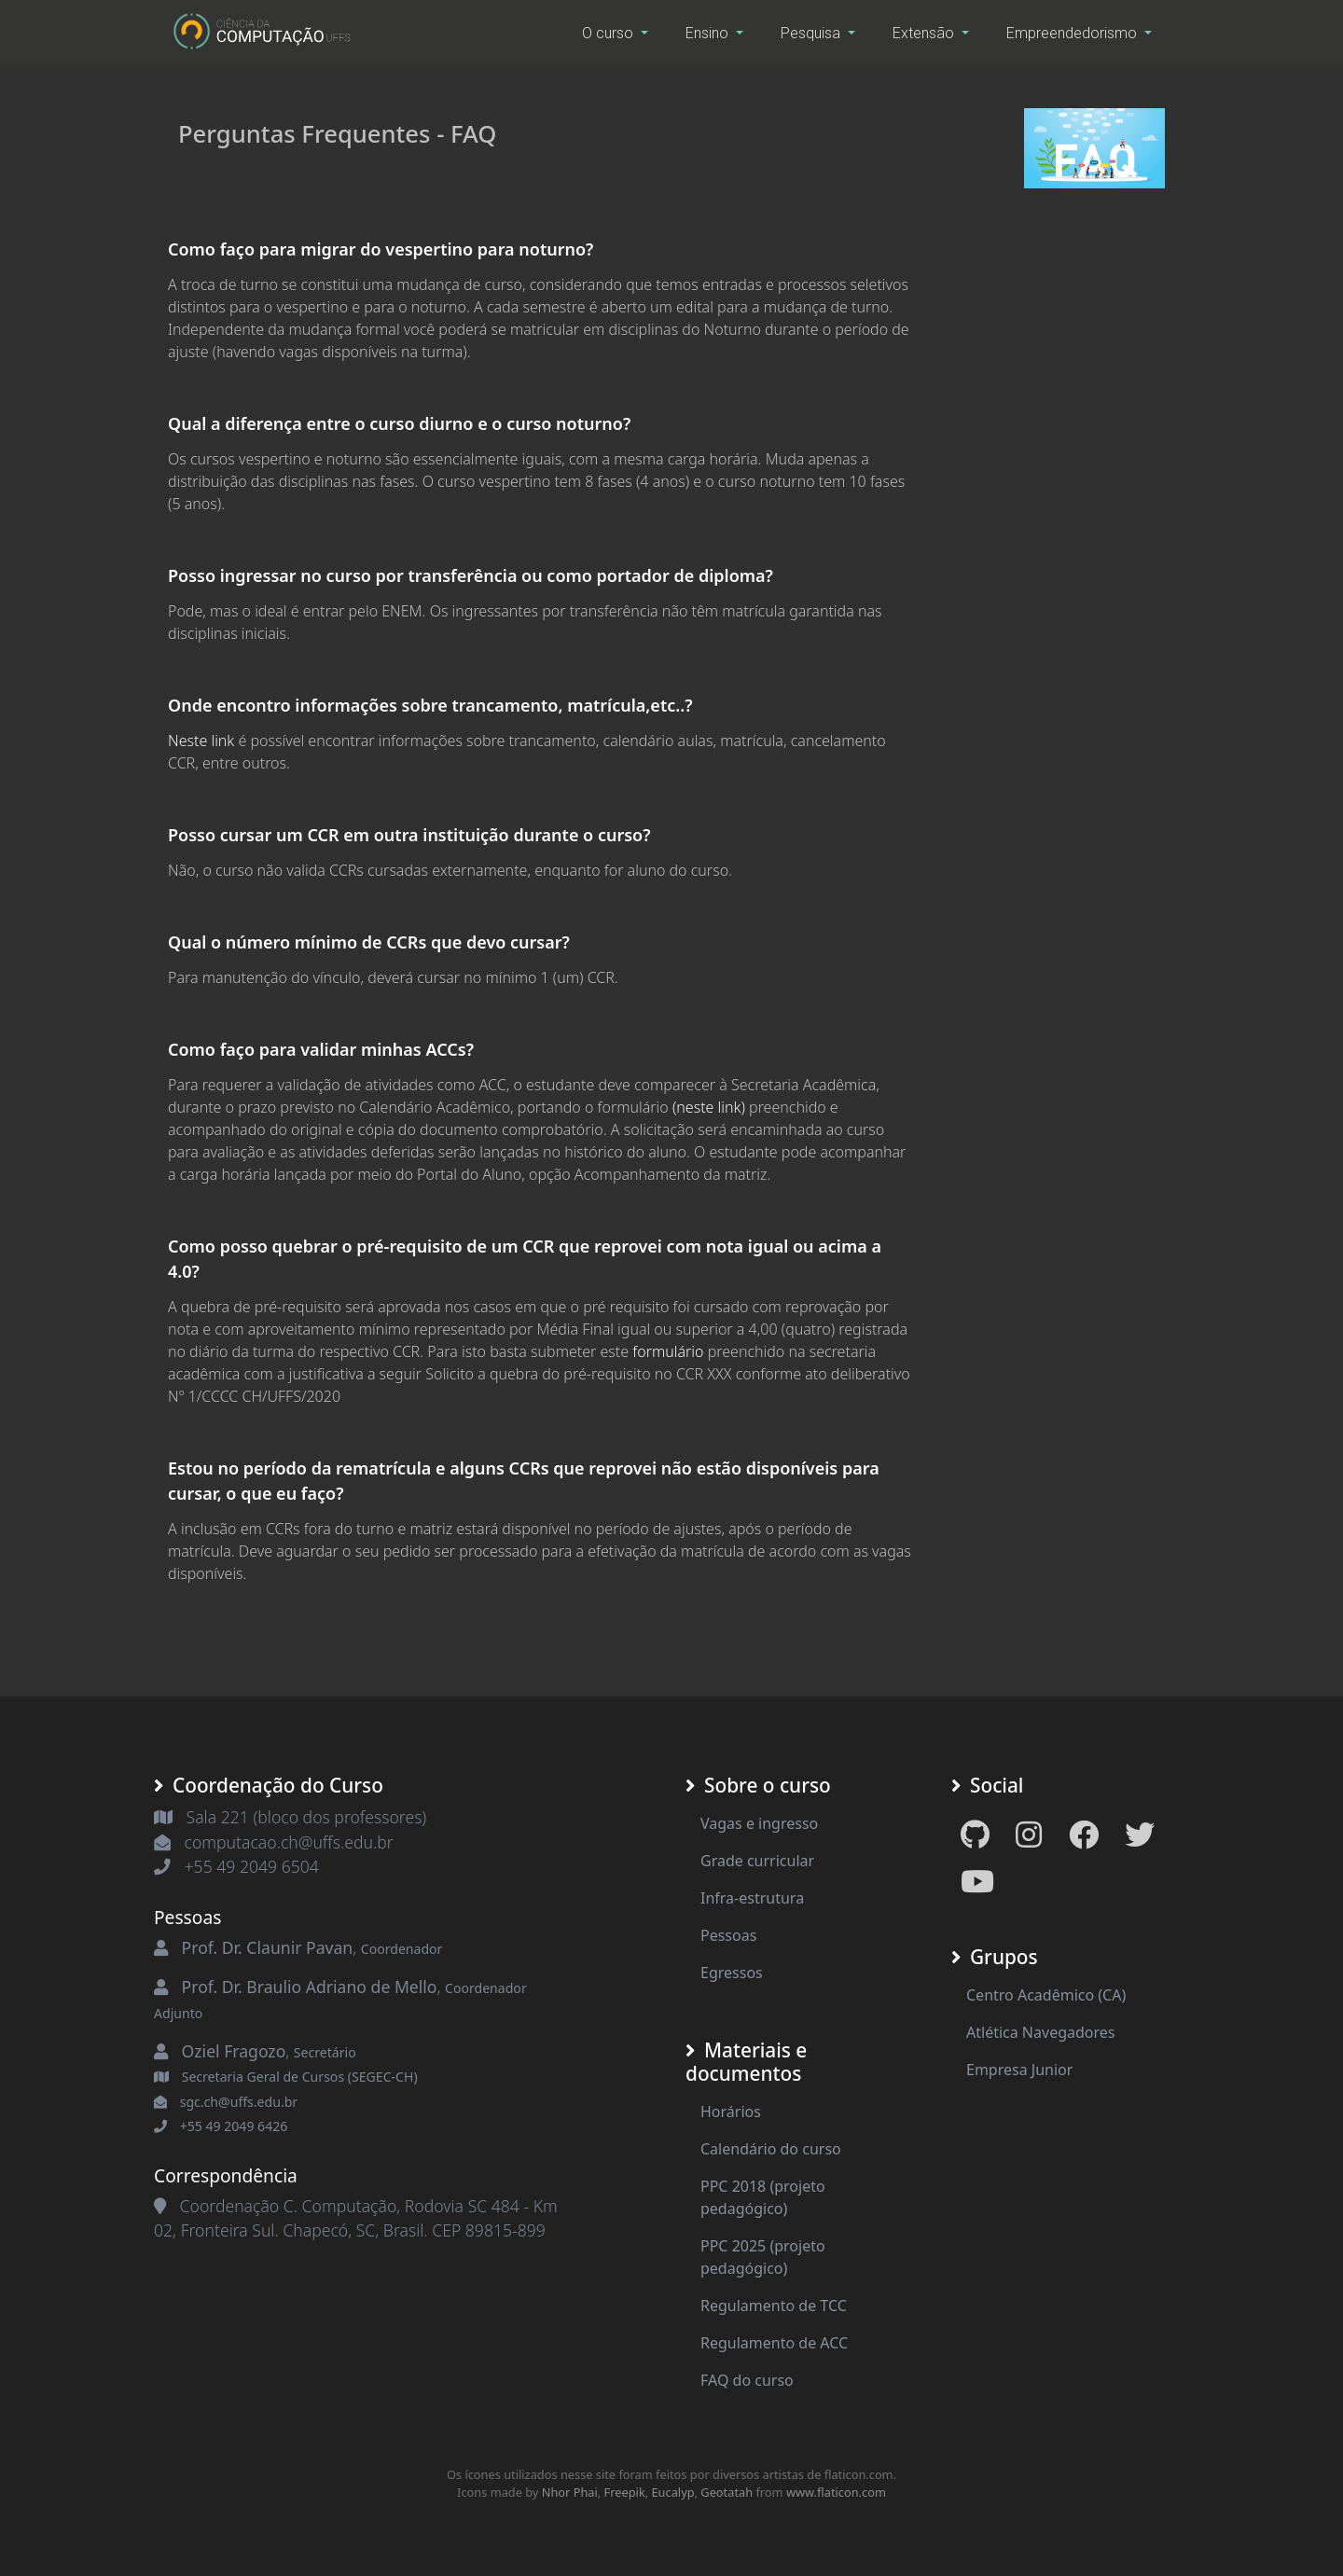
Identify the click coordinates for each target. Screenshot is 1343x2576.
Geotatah (726, 2492)
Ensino (708, 33)
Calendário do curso (770, 2149)
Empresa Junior (1019, 2069)
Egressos (731, 1972)
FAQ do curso (747, 2380)
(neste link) (708, 1107)
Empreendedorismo (1073, 33)
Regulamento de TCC (773, 2305)
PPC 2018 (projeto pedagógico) (762, 2197)
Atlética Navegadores (1040, 2032)
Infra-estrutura (752, 1898)
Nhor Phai (570, 2492)
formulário (667, 1351)
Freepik (624, 2492)
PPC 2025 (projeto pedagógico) (762, 2257)
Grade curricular (757, 1860)
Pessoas (728, 1935)
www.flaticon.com (836, 2492)
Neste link (201, 740)
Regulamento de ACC (774, 2343)
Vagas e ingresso (759, 1823)
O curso (609, 33)
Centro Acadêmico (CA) (1046, 1995)
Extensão (925, 33)
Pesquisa (812, 33)
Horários (730, 2111)
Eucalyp (673, 2492)
